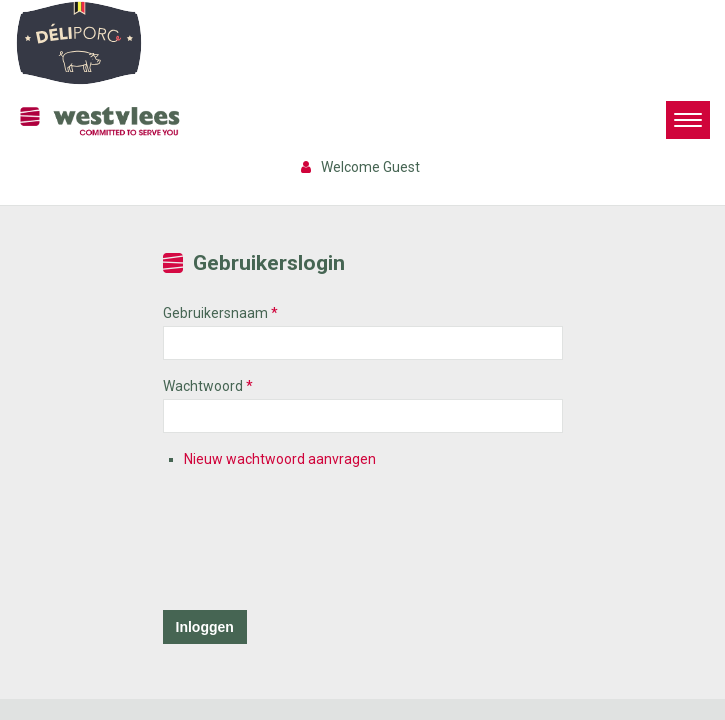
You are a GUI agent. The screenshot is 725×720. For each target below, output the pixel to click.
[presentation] (315, 551)
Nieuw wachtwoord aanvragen (280, 459)
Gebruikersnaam (220, 313)
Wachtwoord (208, 386)
